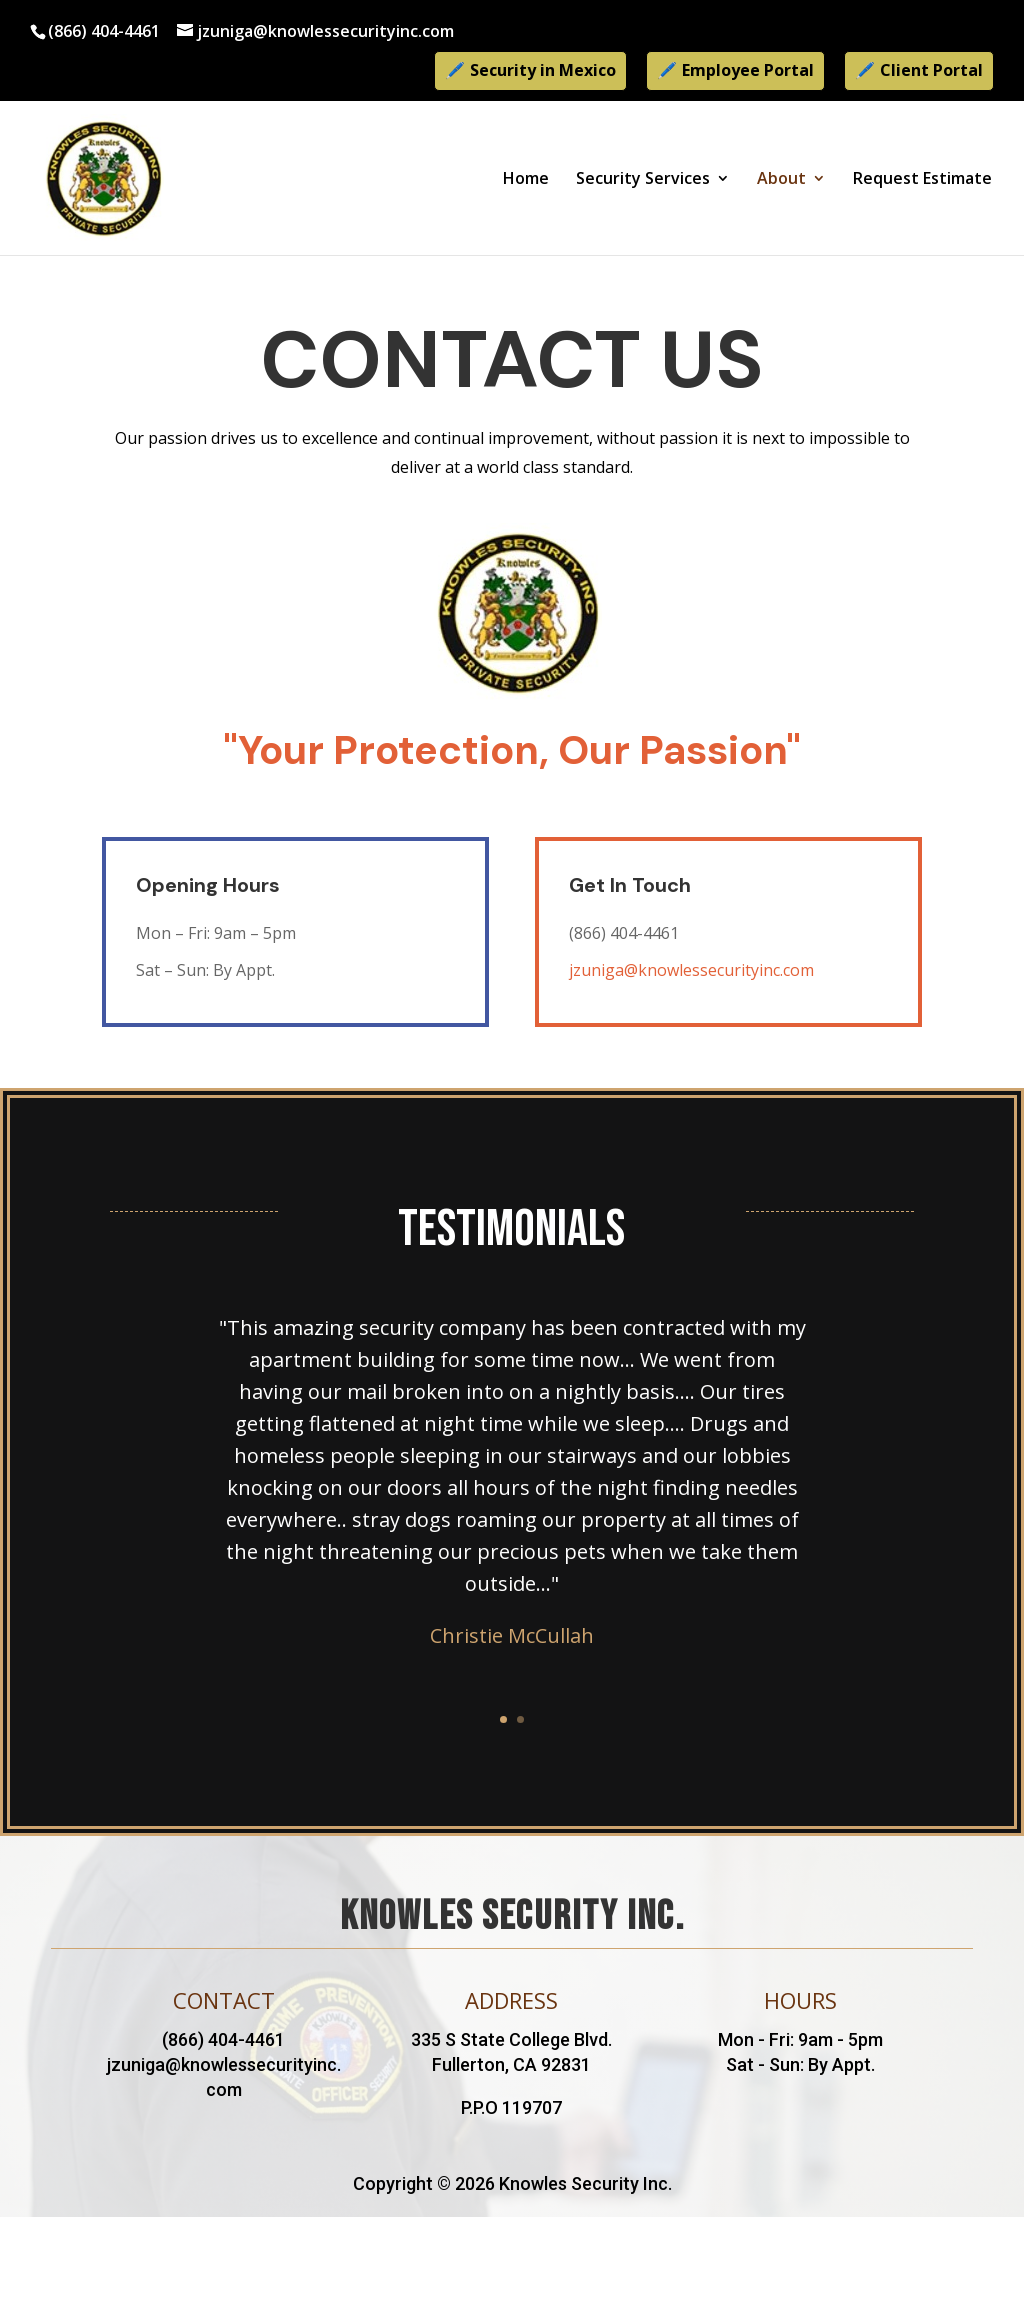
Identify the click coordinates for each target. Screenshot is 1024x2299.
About (781, 180)
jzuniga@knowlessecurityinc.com (691, 970)
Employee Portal (748, 70)
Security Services (643, 180)
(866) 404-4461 (104, 31)
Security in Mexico (543, 70)
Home (526, 180)
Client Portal (931, 70)
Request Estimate (922, 180)
